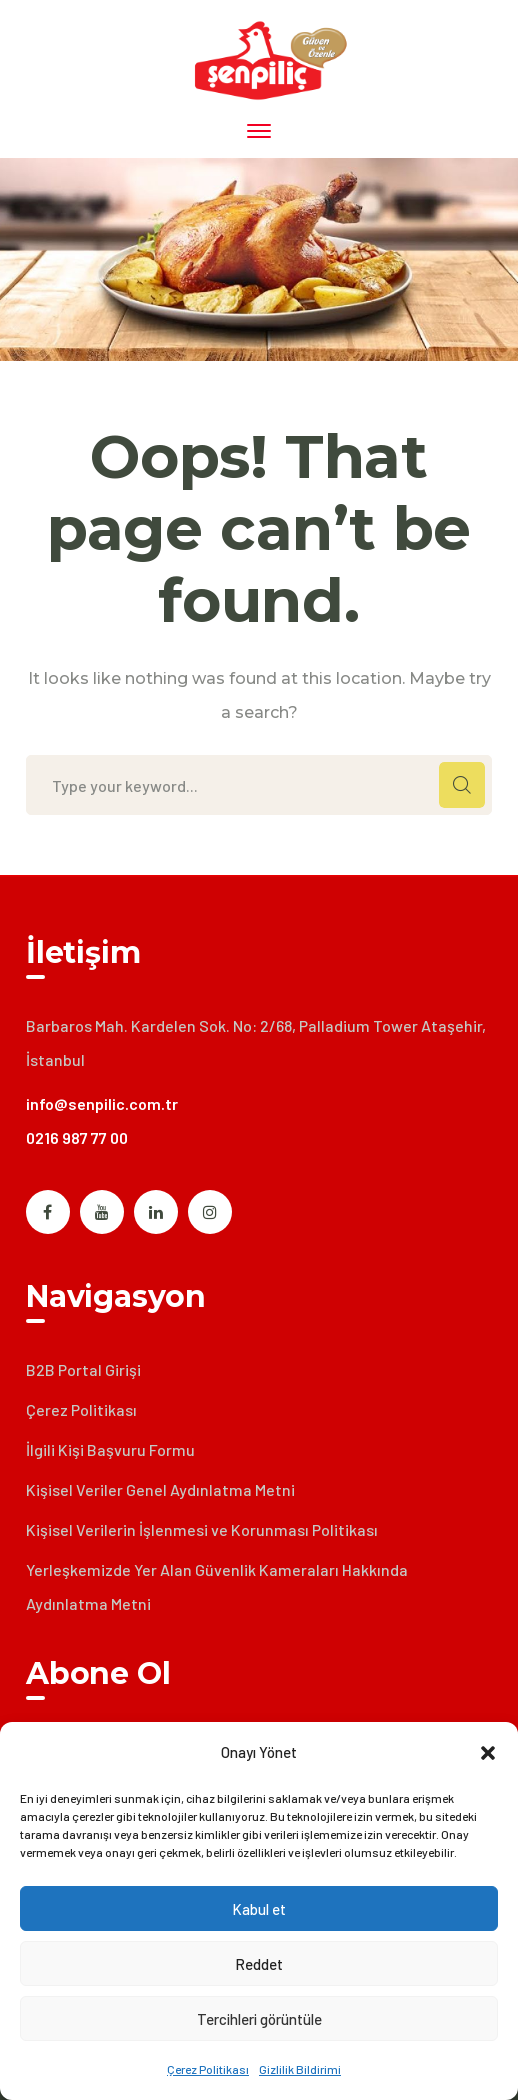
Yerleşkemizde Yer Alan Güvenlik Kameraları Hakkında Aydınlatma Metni (217, 1586)
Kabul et (259, 1909)
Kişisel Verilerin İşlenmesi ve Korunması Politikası (202, 1529)
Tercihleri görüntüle (259, 2019)
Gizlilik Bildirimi (300, 2069)
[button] (488, 1753)
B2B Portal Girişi (83, 1369)
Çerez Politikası (208, 2069)
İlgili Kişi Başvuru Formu (110, 1449)
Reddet (259, 1964)
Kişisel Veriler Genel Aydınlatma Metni (160, 1489)
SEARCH (462, 785)
